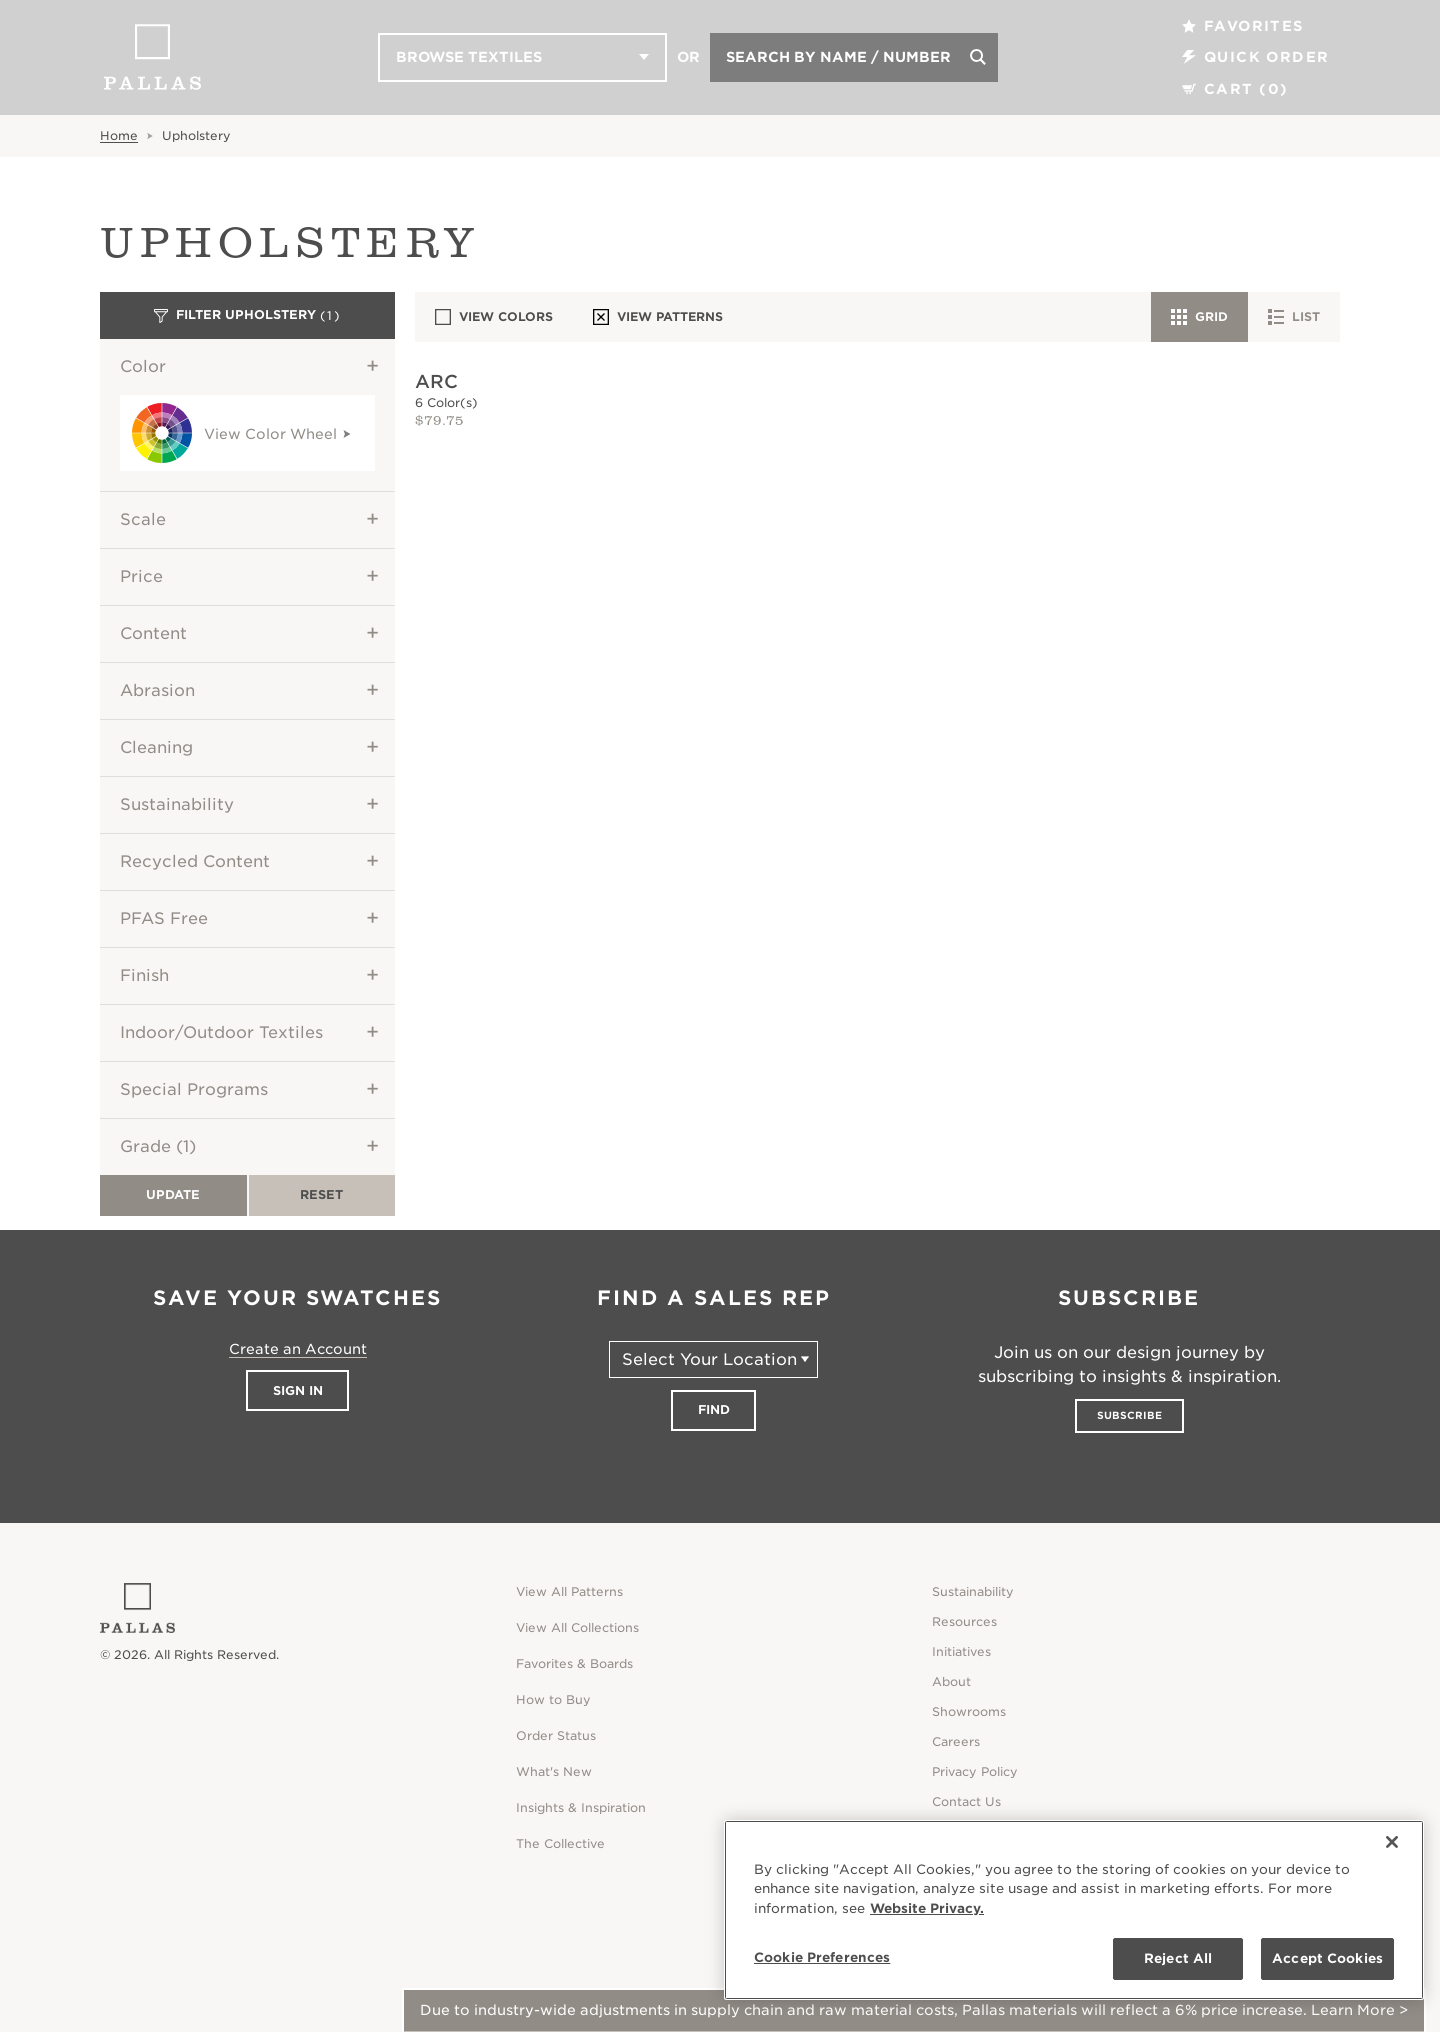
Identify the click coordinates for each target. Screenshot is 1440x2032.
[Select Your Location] (713, 1359)
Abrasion (157, 690)
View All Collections (577, 1627)
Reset (321, 1194)
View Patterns (658, 317)
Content (153, 633)
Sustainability (177, 804)
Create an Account (298, 1349)
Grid (1199, 317)
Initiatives (961, 1651)
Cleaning (156, 747)
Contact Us (966, 1801)
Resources (964, 1621)
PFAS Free (164, 918)
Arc (436, 381)
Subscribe (1129, 1415)
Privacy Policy (975, 1771)
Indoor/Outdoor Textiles (221, 1032)
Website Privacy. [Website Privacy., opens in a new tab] (927, 1908)
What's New (554, 1771)
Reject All (1178, 1958)
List (1294, 317)
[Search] (978, 57)
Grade (158, 1146)
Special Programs (194, 1089)
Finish (144, 975)
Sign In (298, 1390)
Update (173, 1194)
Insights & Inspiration (581, 1807)
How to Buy (553, 1699)
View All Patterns (569, 1591)
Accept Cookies (1327, 1958)
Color (143, 366)
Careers (956, 1741)
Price (141, 576)
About (951, 1681)
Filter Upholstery (247, 316)
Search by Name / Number (838, 57)
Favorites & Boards (574, 1663)
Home (119, 135)
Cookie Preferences (822, 1957)
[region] (1074, 1910)
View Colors (494, 317)
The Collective (560, 1843)
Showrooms (969, 1711)
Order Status (556, 1735)
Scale (143, 519)
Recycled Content (195, 861)
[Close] (1392, 1842)
